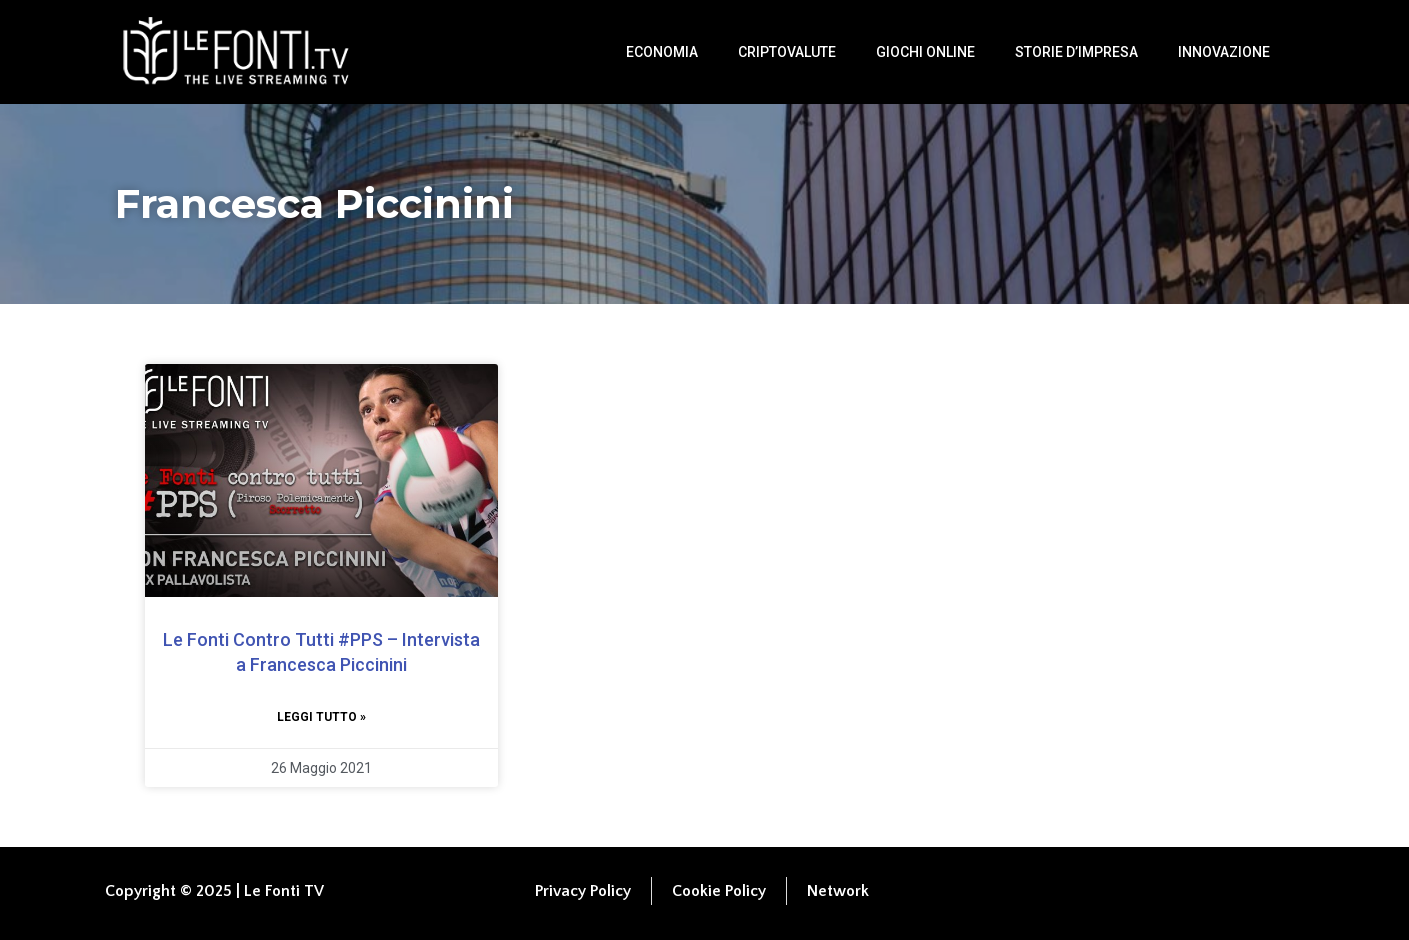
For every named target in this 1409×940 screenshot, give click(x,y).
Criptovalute (787, 52)
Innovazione (1224, 52)
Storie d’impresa (1076, 52)
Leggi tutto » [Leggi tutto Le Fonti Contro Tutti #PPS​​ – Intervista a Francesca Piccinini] (321, 717)
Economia (662, 52)
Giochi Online (925, 52)
